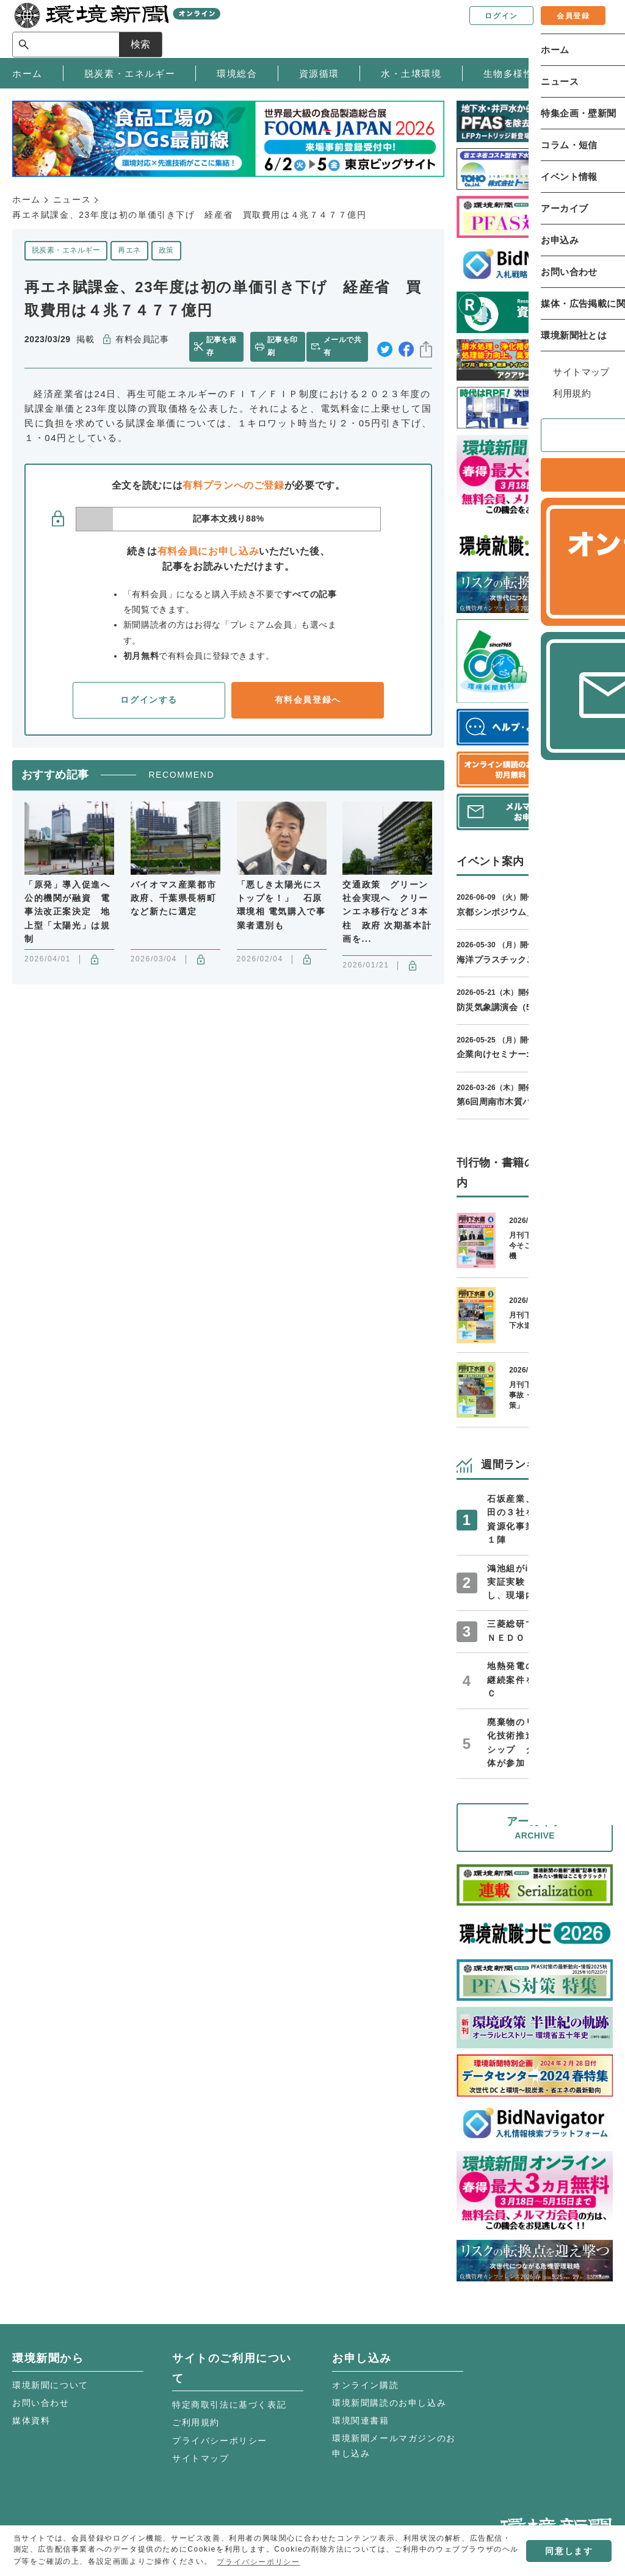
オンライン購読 (365, 2385)
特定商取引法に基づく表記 (229, 2404)
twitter (384, 346)
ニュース (72, 199)
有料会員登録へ (308, 700)
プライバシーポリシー (219, 2440)
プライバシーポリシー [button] (258, 2562)
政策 (166, 250)
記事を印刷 (282, 346)
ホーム (26, 199)
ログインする (149, 700)
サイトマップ (200, 2458)
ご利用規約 (196, 2422)
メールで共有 (345, 346)
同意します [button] (569, 2551)
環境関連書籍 (360, 2420)
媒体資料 (31, 2420)
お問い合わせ (41, 2403)
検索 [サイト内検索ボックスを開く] (591, 28)
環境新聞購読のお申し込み (389, 2403)
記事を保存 (223, 346)
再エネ (129, 250)
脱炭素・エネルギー (66, 250)
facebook (406, 346)
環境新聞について (50, 2385)
